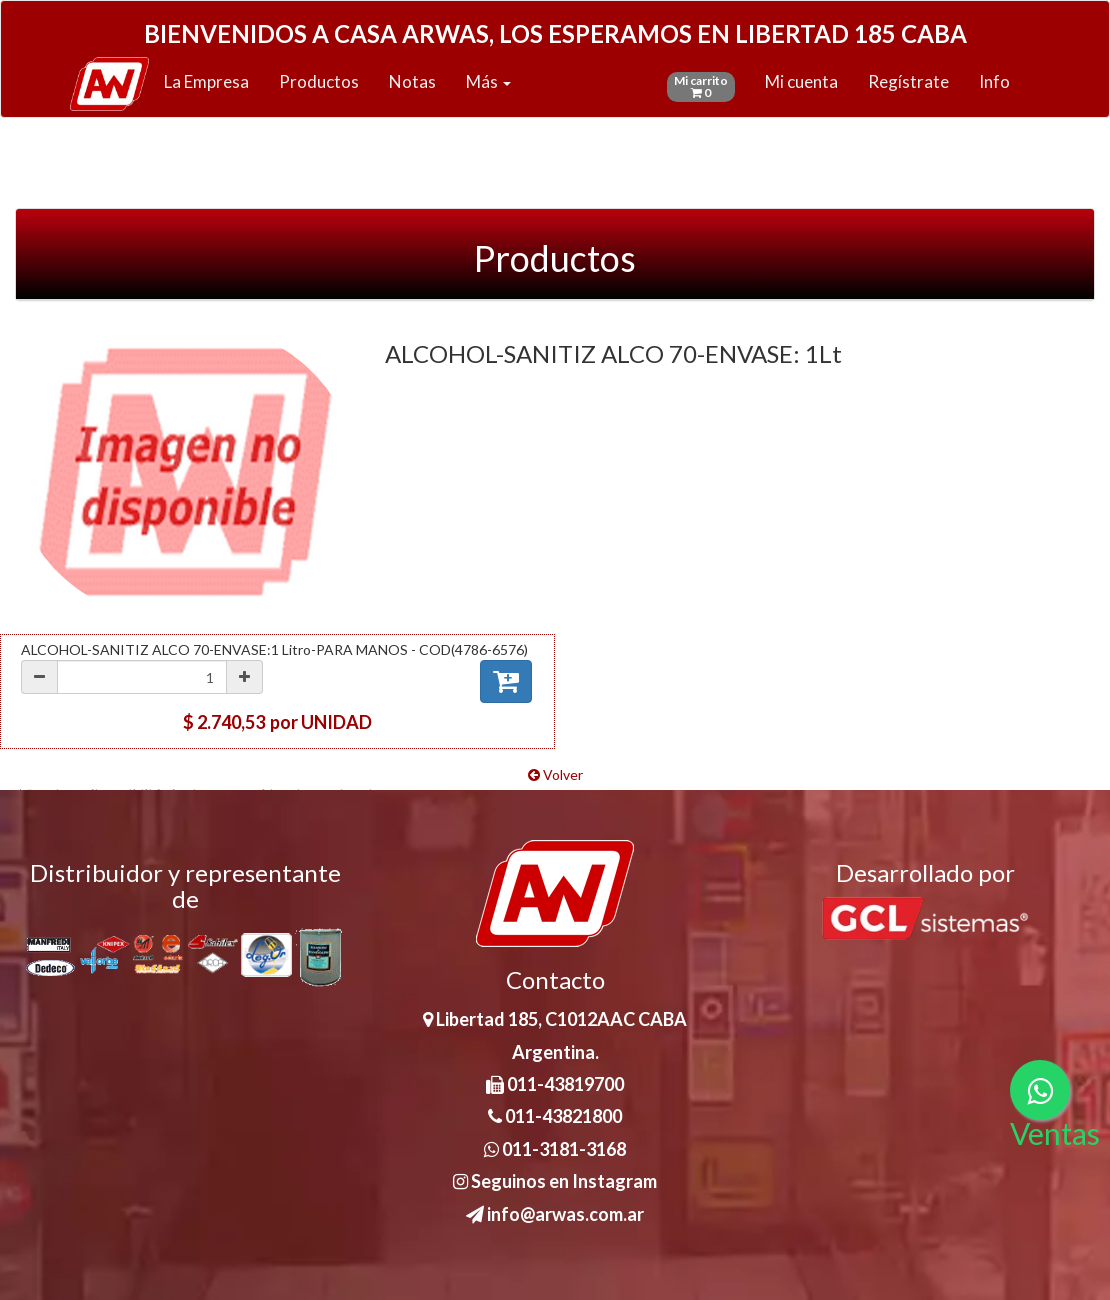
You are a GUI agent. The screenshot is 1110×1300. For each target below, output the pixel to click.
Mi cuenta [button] (801, 81)
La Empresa (206, 81)
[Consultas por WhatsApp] (1040, 1090)
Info (994, 81)
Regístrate (908, 81)
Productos (319, 81)
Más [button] (488, 81)
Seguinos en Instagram (555, 1181)
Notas (412, 81)
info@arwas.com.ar (555, 1214)
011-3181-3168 (555, 1149)
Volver (555, 774)
